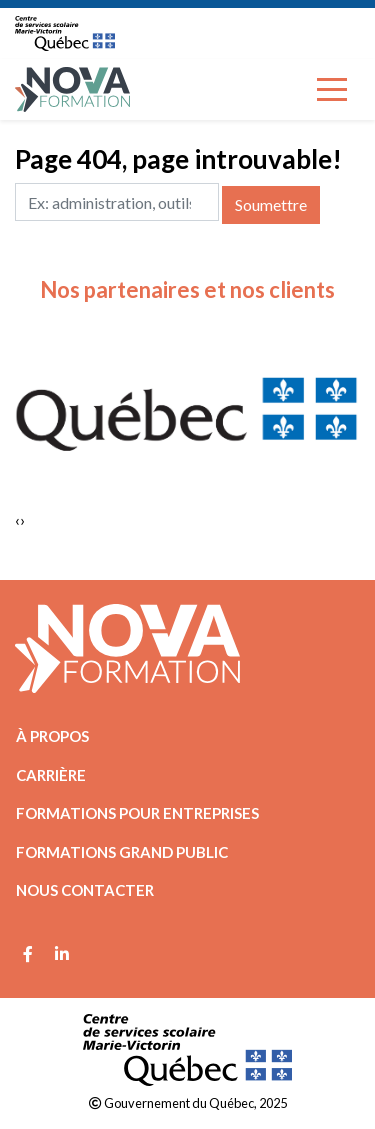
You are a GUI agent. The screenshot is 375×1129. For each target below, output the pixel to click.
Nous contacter (85, 890)
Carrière (51, 775)
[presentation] (17, 520)
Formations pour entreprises (137, 813)
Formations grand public (122, 852)
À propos (52, 736)
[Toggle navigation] (332, 89)
